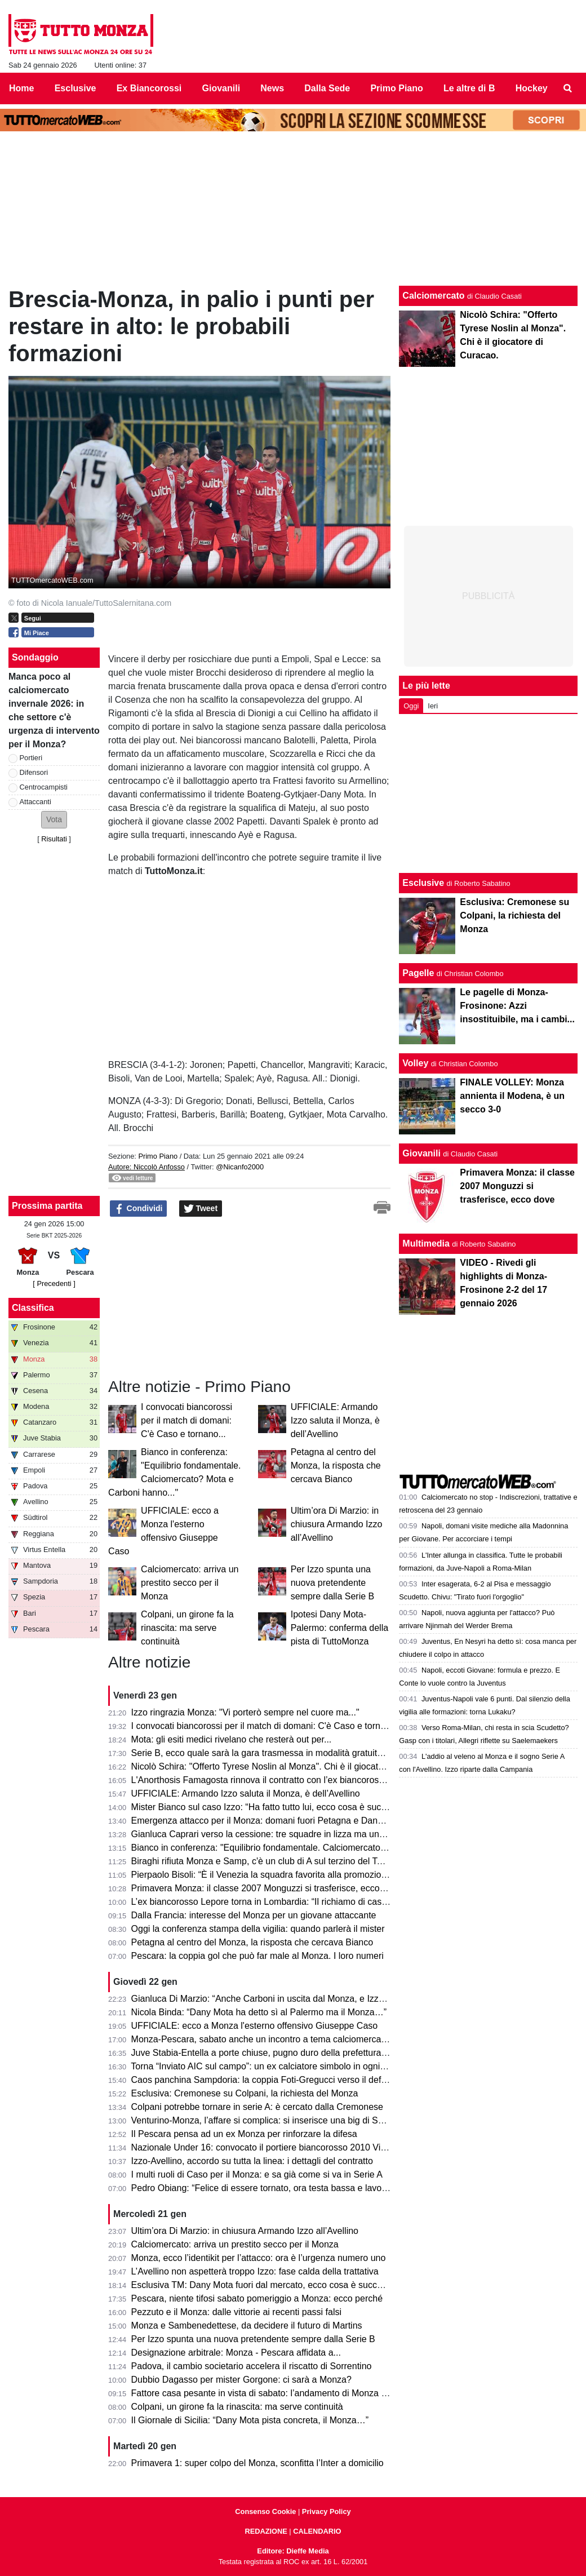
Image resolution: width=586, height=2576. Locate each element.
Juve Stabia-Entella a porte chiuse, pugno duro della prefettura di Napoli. (276, 2053)
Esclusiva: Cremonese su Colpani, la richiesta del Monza (244, 2093)
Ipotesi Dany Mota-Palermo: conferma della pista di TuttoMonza (339, 1628)
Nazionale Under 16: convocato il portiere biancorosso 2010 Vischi (264, 2147)
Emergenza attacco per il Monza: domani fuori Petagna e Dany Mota (268, 1820)
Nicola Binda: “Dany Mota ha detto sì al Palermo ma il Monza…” (259, 2012)
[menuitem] (568, 88)
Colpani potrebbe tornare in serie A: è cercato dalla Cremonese (257, 2107)
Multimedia (426, 1243)
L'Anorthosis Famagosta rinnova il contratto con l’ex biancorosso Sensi (272, 1780)
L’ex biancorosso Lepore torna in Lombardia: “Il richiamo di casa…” (265, 1901)
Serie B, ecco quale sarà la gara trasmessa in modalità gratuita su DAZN (276, 1753)
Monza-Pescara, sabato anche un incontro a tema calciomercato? (262, 2039)
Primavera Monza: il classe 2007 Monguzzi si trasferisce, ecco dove (266, 1888)
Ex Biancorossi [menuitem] (149, 88)
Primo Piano (157, 1156)
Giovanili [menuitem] (221, 88)
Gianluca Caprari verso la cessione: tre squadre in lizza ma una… (262, 1834)
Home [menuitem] (21, 88)
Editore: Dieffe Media (292, 2551)
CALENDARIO (317, 2531)
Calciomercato (433, 295)
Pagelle (418, 973)
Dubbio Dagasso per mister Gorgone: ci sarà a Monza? (241, 2379)
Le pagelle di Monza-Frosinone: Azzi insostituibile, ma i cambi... (517, 1005)
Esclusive (423, 883)
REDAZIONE (266, 2531)
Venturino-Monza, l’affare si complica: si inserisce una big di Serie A (266, 2120)
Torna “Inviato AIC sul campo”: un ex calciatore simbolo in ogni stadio (268, 2066)
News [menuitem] (272, 88)
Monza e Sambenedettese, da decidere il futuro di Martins (246, 2325)
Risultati (54, 839)
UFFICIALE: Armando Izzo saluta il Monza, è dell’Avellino (335, 1420)
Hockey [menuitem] (532, 88)
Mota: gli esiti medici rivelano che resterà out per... (231, 1739)
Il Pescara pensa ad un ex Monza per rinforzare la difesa (244, 2134)
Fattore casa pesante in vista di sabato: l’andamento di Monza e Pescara (276, 2393)
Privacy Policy (326, 2511)
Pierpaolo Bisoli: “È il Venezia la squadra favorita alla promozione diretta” (276, 1874)
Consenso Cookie (265, 2511)
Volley (415, 1063)
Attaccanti (35, 801)
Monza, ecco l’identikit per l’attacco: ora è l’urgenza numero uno (258, 2258)
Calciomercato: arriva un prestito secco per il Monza (189, 1582)
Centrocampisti (44, 787)
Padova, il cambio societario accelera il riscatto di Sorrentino (251, 2366)
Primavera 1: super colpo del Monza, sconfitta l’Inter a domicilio (257, 2463)
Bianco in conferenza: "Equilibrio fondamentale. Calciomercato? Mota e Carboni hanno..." (309, 1847)
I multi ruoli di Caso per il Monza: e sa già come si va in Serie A (257, 2174)
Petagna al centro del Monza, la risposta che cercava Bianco (336, 1465)
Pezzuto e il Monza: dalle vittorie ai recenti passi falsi (236, 2312)
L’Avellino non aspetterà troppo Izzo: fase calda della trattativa (255, 2271)
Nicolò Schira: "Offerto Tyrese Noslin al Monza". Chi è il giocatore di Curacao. (285, 1766)
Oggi (411, 706)
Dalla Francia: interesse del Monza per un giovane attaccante (253, 1915)
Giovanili (421, 1153)
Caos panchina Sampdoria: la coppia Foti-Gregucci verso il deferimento (273, 2080)
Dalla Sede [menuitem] (327, 88)
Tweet (201, 1209)
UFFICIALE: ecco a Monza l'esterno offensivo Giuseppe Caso (254, 2025)
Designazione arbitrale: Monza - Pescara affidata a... (236, 2352)
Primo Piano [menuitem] (396, 88)
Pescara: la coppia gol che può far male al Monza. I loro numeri (257, 1956)
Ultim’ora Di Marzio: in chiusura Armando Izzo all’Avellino (337, 1524)
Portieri (31, 757)
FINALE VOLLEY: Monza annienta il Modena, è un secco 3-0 (512, 1096)
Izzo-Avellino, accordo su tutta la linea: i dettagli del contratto (252, 2161)
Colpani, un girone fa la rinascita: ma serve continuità (187, 1628)
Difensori (34, 772)
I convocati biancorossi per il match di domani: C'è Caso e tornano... (186, 1420)
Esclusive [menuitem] (75, 88)
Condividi (138, 1209)
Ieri (433, 706)
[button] (54, 819)
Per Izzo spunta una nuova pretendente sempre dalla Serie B (333, 1582)
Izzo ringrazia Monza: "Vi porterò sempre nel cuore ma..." (245, 1712)
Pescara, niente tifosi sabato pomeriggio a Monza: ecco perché (257, 2298)
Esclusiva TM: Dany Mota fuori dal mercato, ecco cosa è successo (263, 2285)
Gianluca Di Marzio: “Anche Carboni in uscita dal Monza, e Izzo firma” (270, 1998)
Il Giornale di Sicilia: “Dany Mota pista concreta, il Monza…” (250, 2420)
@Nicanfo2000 (240, 1167)
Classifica (33, 1308)
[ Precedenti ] (54, 1283)
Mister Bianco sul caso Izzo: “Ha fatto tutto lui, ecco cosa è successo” (269, 1807)
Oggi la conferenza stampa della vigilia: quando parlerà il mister (258, 1929)
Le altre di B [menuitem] (469, 88)
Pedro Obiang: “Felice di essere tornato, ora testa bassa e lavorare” (266, 2188)
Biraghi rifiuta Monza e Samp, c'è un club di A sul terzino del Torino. (265, 1861)
